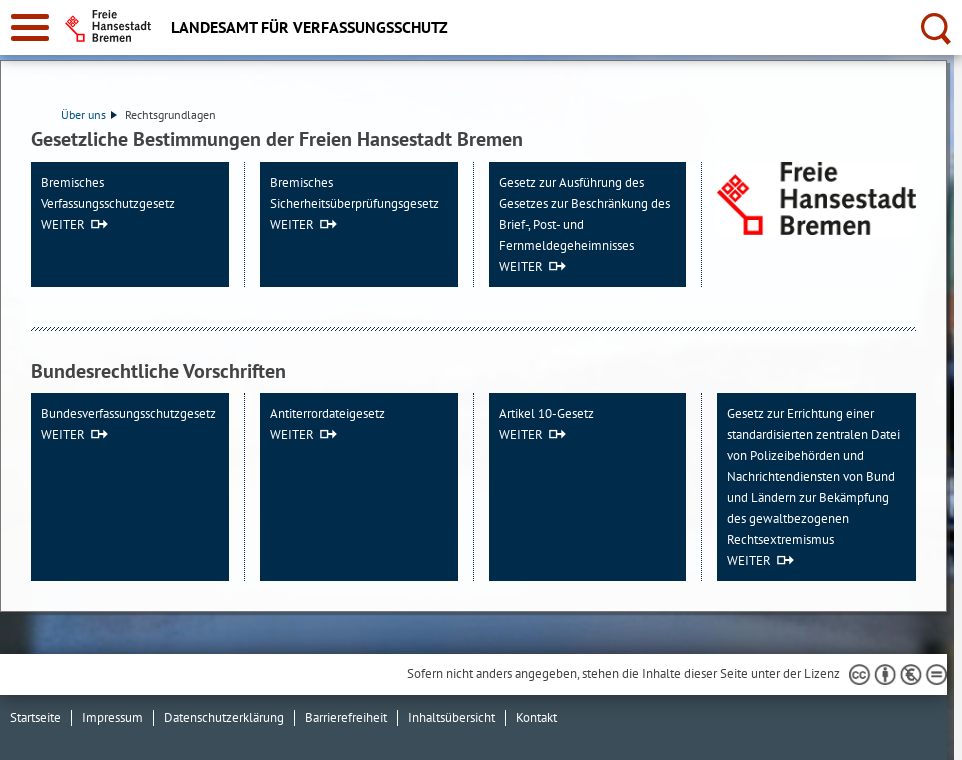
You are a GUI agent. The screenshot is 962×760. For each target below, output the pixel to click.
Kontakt (536, 717)
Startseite (35, 717)
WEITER (63, 224)
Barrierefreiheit (346, 717)
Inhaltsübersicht (451, 717)
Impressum (112, 717)
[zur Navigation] (30, 27)
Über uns (89, 114)
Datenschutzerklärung (224, 717)
